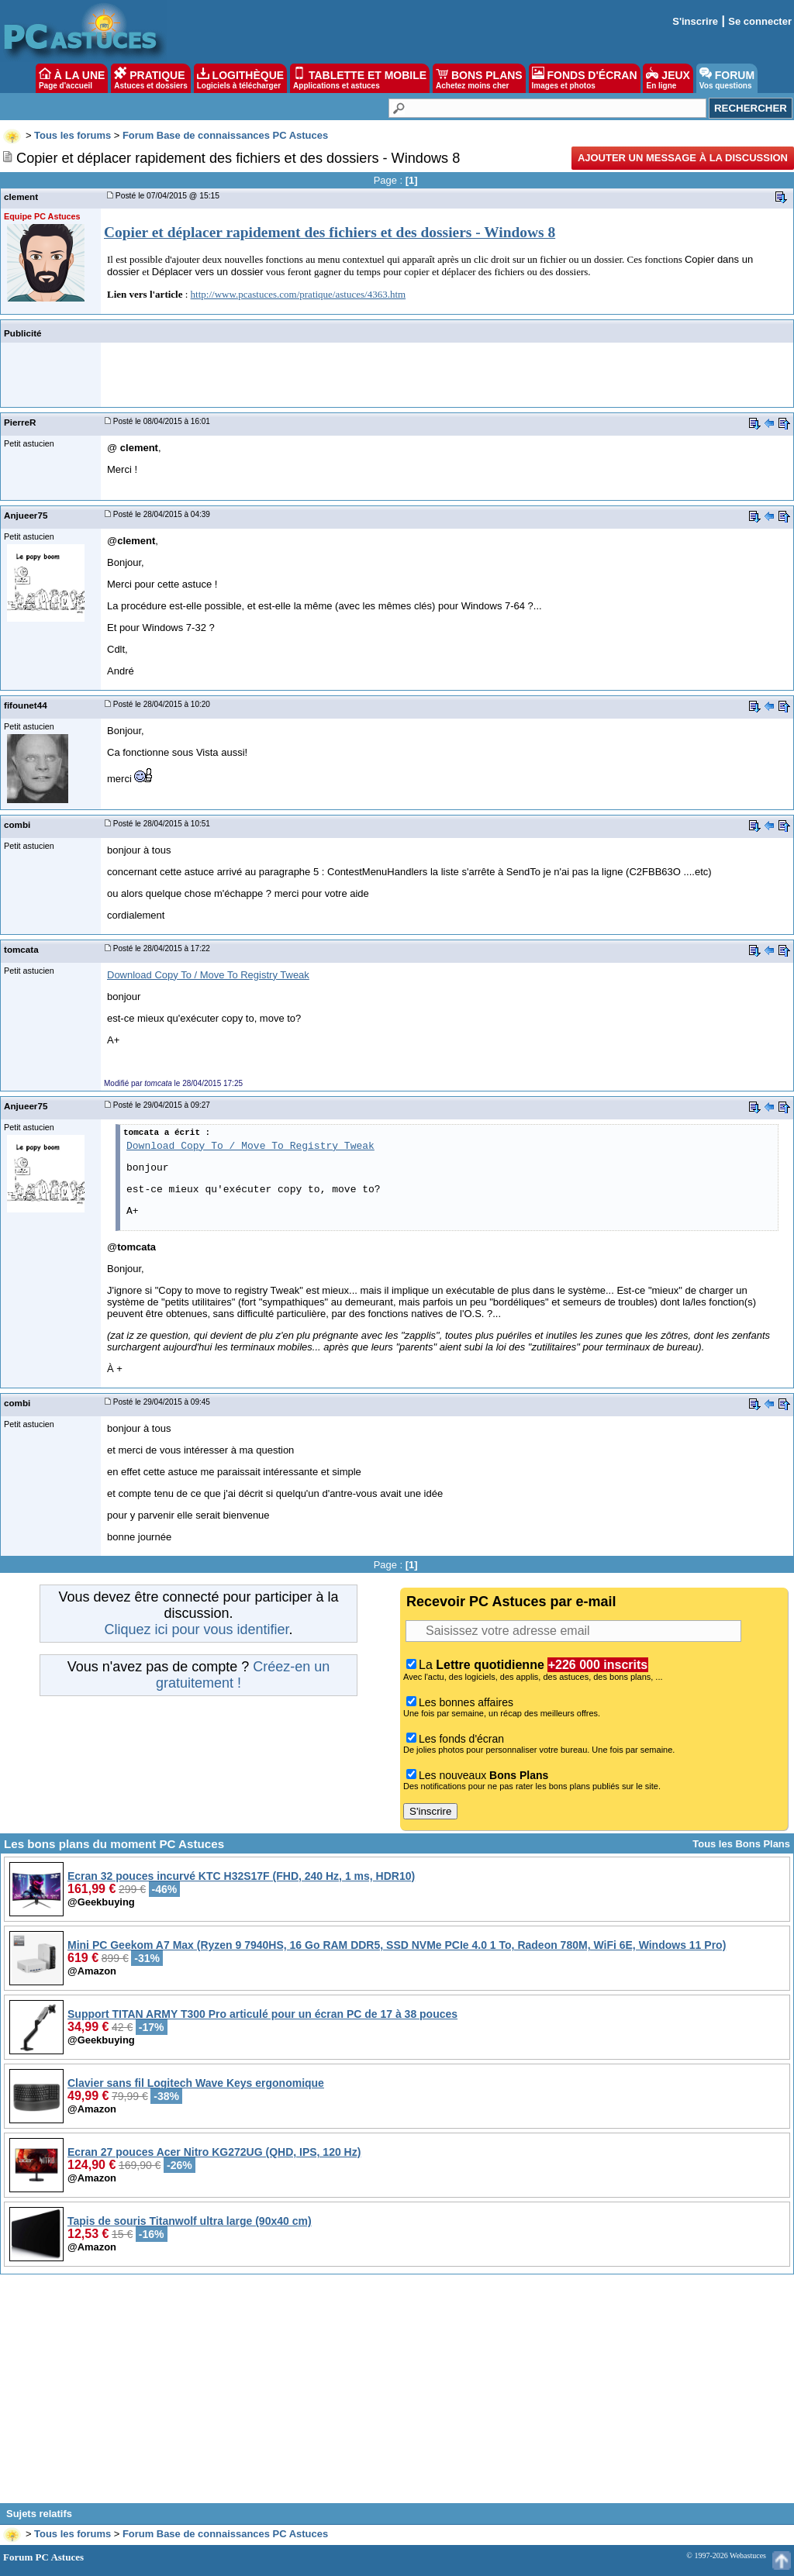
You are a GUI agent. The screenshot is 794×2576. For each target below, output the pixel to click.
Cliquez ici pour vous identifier (196, 1629)
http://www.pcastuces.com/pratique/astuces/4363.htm (298, 294)
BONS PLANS (479, 78)
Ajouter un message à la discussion (683, 158)
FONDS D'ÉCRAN (584, 78)
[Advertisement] (397, 2394)
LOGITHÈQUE (240, 78)
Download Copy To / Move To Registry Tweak (208, 975)
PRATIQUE (151, 78)
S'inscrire (695, 21)
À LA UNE (72, 78)
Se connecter (760, 21)
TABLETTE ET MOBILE (359, 78)
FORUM (726, 78)
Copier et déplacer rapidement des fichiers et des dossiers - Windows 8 (329, 232)
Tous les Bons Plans (741, 1844)
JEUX (667, 78)
